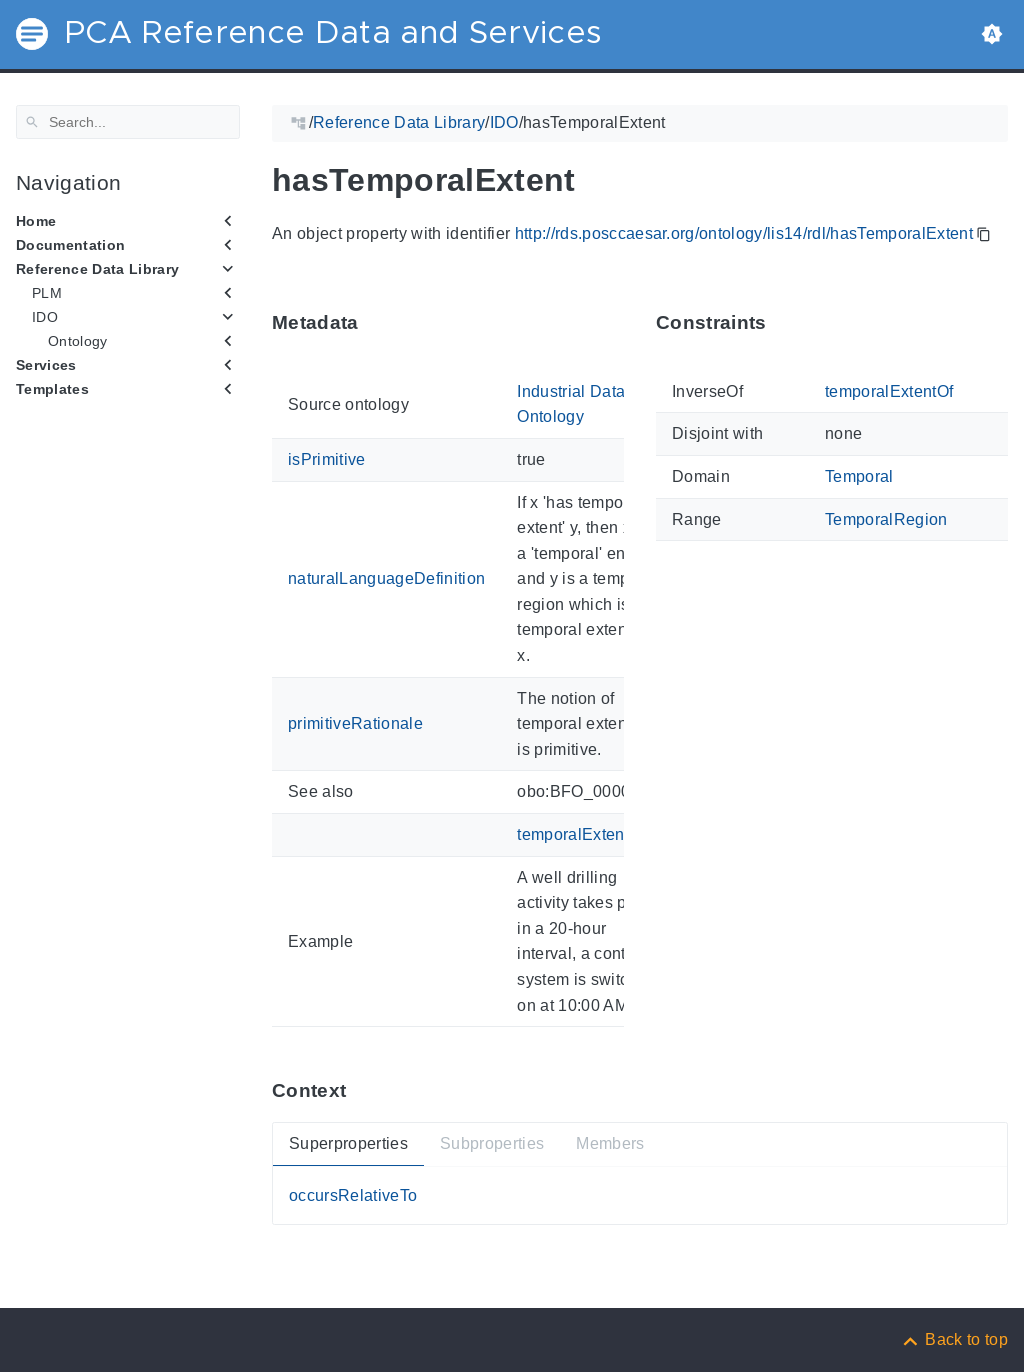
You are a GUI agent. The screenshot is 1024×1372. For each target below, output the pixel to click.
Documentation (70, 245)
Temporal (859, 476)
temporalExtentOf (581, 834)
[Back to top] (954, 1339)
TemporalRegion (886, 518)
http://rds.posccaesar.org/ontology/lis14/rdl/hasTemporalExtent (744, 233)
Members (610, 1143)
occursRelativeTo (353, 1195)
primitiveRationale (355, 723)
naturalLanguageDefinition (386, 578)
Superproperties (348, 1143)
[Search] (128, 122)
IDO (45, 317)
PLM (47, 293)
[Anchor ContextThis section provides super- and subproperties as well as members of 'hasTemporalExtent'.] (361, 1090)
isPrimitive (327, 459)
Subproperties (492, 1143)
